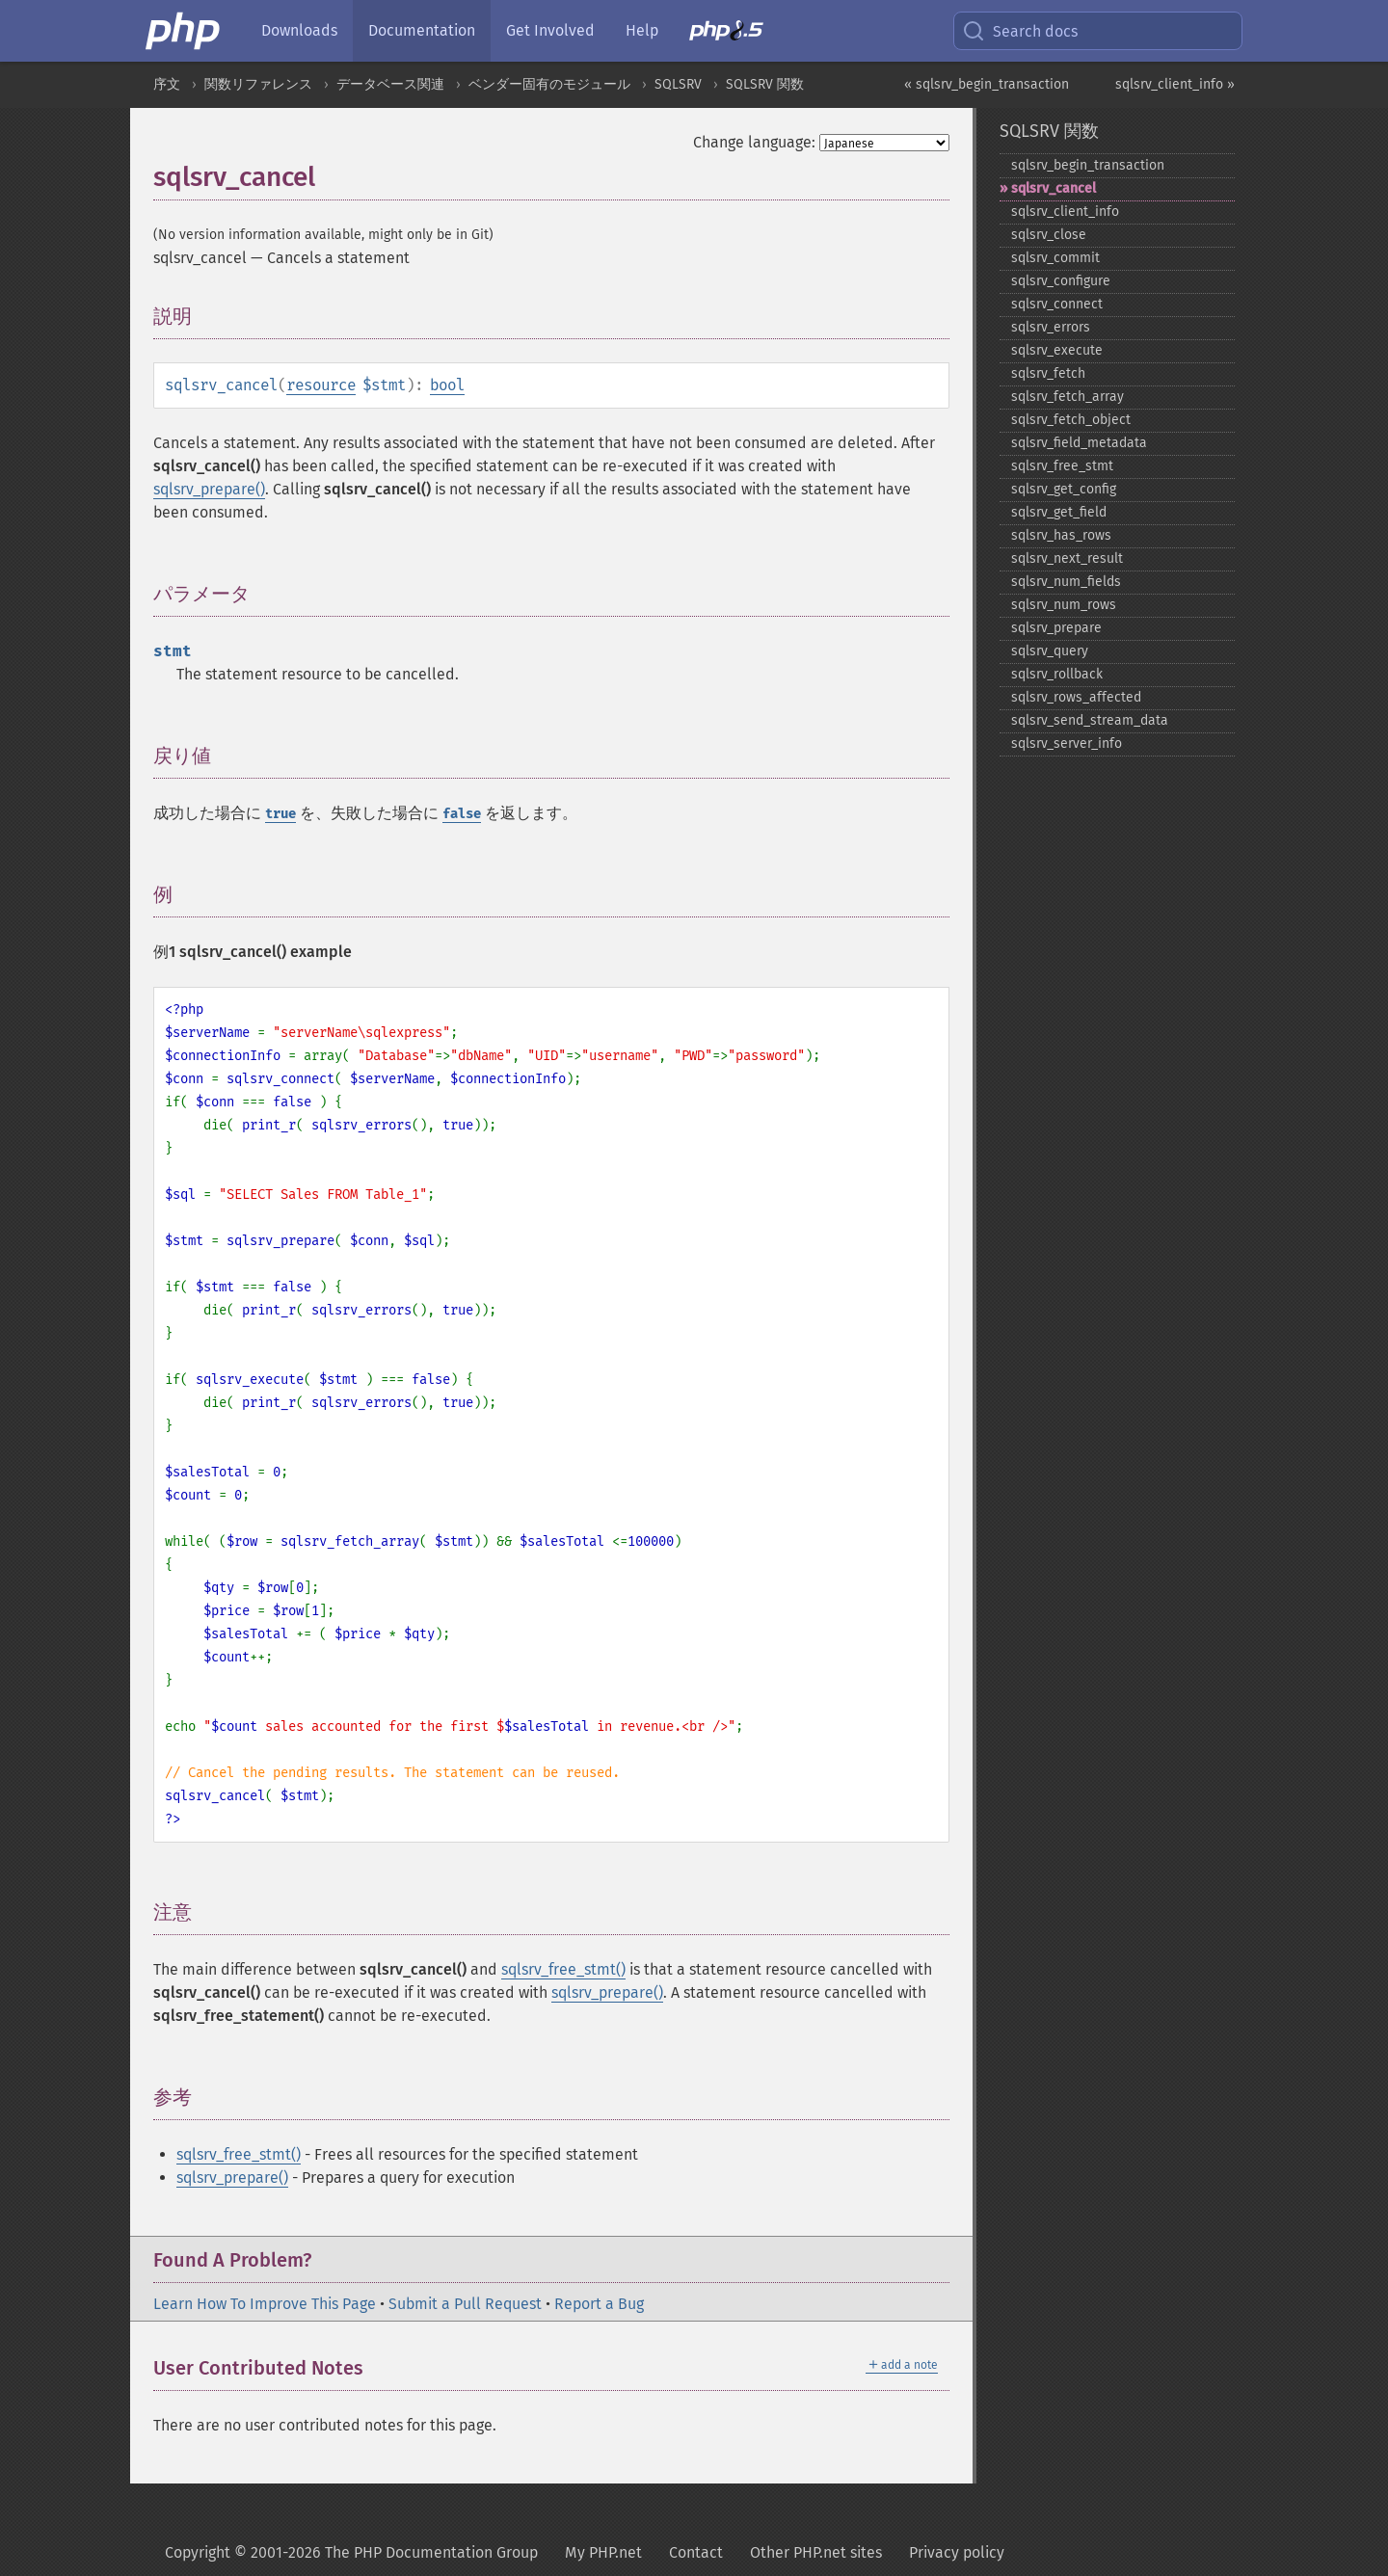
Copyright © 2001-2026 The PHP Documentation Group (351, 2552)
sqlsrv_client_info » (1175, 84)
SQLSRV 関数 (765, 84)
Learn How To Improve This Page (264, 2304)
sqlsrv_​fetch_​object (1071, 420)
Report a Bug (599, 2304)
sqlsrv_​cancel (1053, 188)
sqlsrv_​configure (1060, 281)
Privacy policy (956, 2552)
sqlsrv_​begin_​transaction (1087, 165)
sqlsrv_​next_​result (1067, 558)
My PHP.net (603, 2552)
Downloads (299, 30)
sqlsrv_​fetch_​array (1067, 396)
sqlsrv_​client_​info (1065, 211)
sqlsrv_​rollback (1057, 674)
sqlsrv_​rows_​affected (1076, 697)
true (280, 814)
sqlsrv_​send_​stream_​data (1089, 720)
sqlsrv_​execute (1057, 350)
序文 (166, 84)
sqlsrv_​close (1048, 234)
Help (642, 30)
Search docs (1020, 30)
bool (447, 385)
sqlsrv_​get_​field (1059, 512)
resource (321, 385)
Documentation (421, 30)
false (461, 814)
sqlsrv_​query (1049, 651)
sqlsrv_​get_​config (1063, 489)
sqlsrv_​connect (1057, 304)
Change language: (754, 142)
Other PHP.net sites (816, 2552)
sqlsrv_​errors (1050, 327)
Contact (696, 2552)
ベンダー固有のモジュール (549, 84)
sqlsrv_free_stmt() (563, 1969)
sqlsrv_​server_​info (1066, 743)
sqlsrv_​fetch (1048, 373)
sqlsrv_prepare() (209, 489)
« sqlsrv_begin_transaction (986, 84)
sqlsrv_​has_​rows (1061, 535)
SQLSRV (678, 84)
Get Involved (550, 30)
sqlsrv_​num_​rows (1063, 605)
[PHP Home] (184, 31)
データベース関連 (390, 84)
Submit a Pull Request (465, 2304)
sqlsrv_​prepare (1056, 628)
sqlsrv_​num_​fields (1066, 581)
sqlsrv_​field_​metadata (1079, 443)
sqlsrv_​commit (1055, 258)
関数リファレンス (258, 84)
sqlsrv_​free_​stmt (1062, 466)
